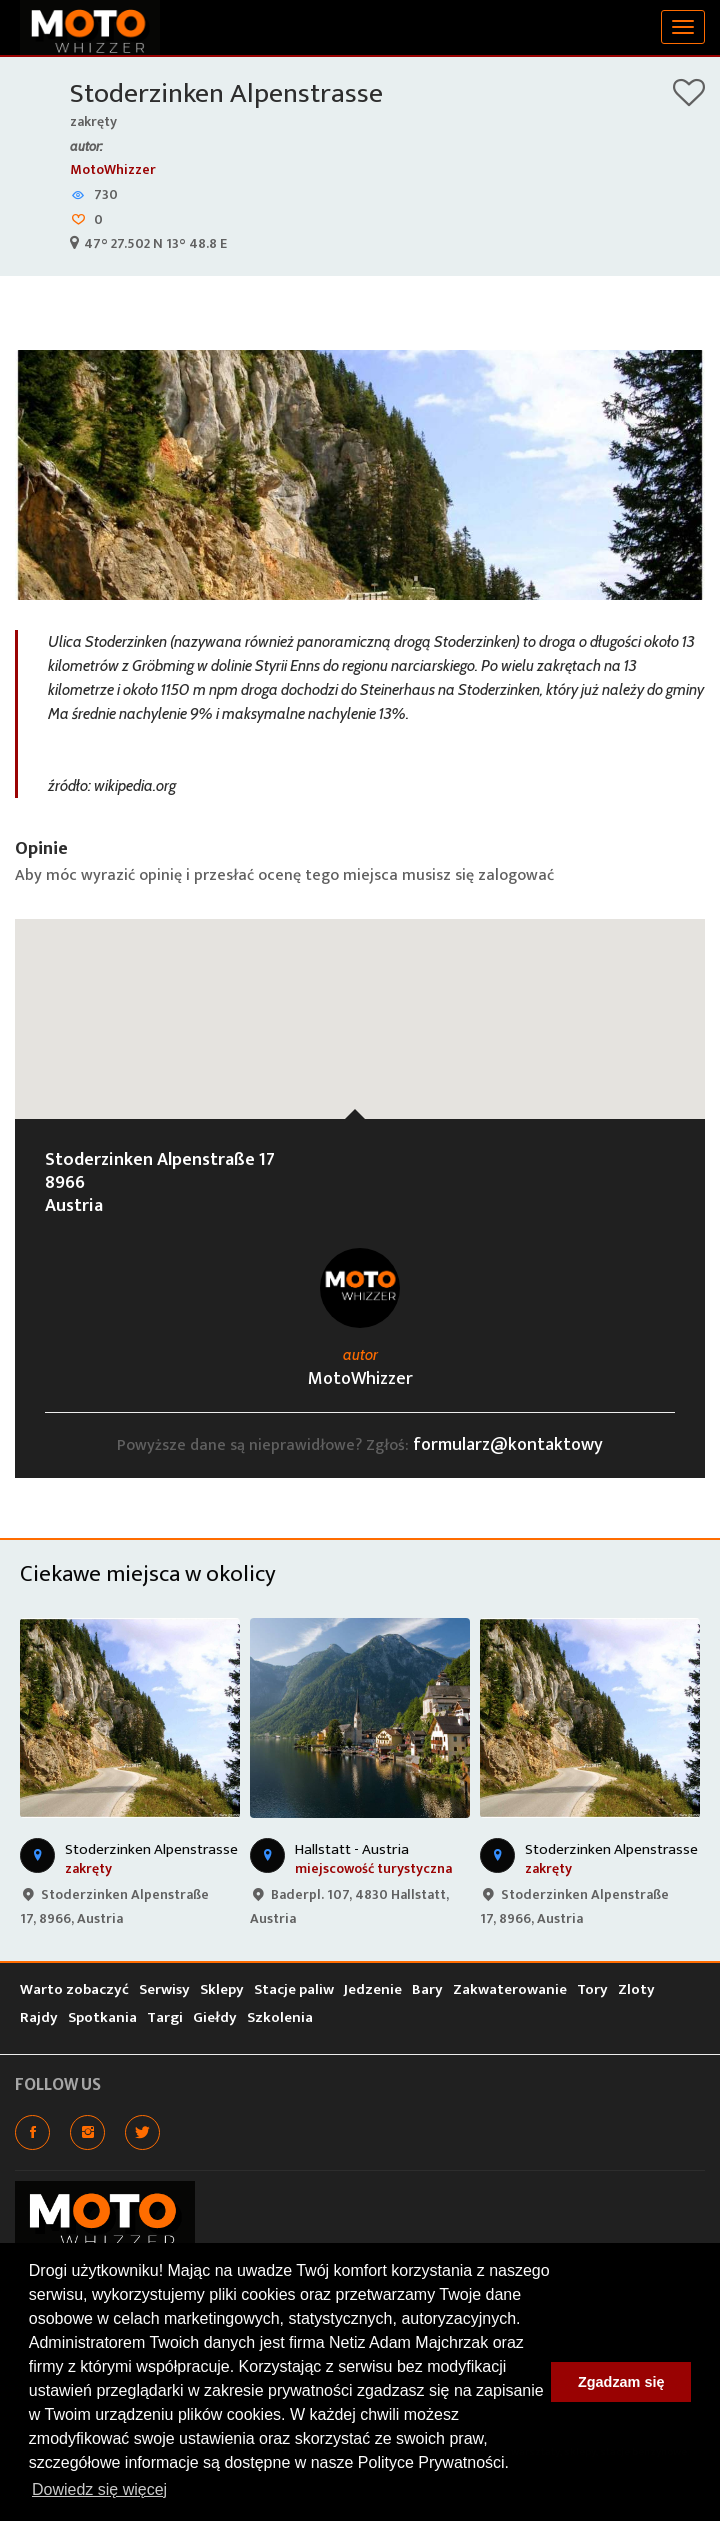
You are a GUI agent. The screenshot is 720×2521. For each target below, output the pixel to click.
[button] (360, 1000)
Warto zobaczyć (74, 1989)
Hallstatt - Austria (352, 1849)
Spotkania (102, 2017)
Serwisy (164, 1989)
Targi (165, 2017)
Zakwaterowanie (510, 1989)
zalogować (516, 875)
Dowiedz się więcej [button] (99, 2489)
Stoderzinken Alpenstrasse (226, 93)
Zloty (636, 1989)
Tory (592, 1989)
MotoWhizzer (113, 169)
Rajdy (39, 2017)
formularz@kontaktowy (508, 1445)
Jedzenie (373, 1989)
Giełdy (215, 2017)
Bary (427, 1989)
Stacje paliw (294, 1989)
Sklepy (222, 1989)
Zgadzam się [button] (621, 2382)
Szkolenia (280, 2017)
